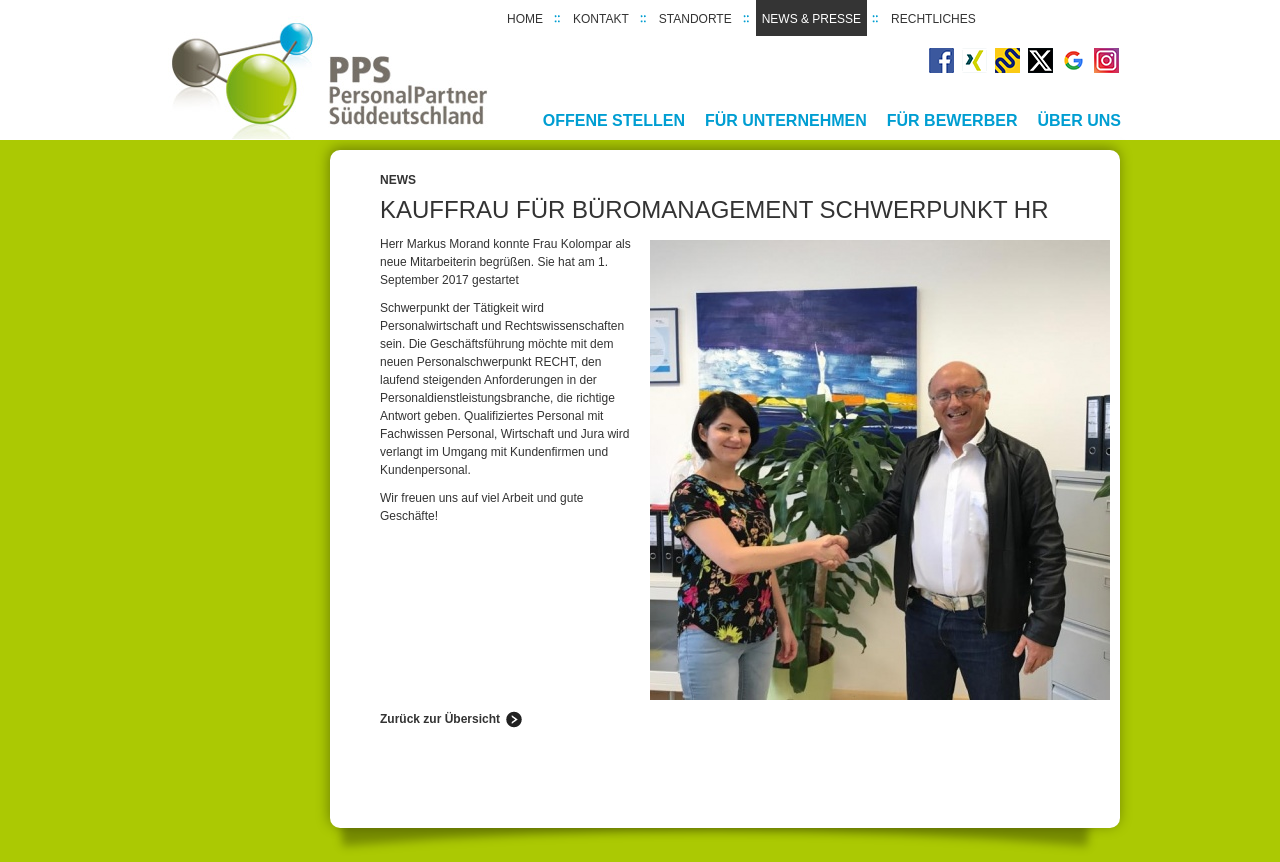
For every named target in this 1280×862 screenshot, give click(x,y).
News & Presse (811, 19)
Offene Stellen (614, 120)
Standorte (695, 19)
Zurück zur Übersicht (440, 719)
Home (525, 19)
